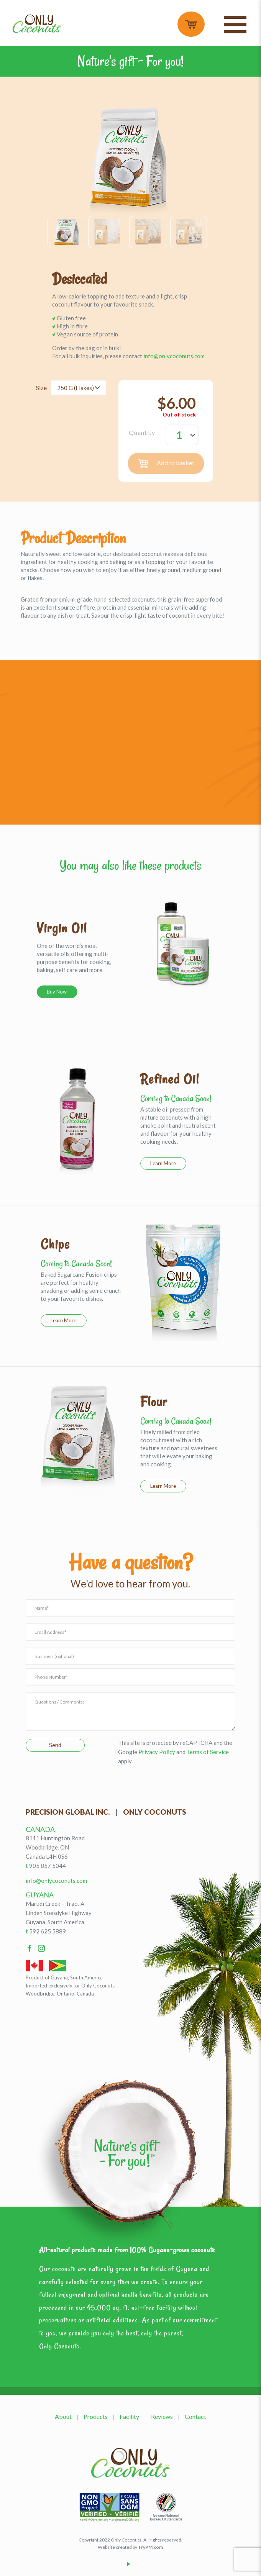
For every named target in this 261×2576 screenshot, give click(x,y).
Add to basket (165, 463)
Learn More (163, 1163)
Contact (195, 2416)
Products (96, 2416)
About (63, 2416)
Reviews (162, 2416)
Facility (129, 2416)
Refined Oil (169, 1079)
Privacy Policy (156, 1751)
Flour (153, 1401)
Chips (55, 1244)
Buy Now (57, 992)
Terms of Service (208, 1751)
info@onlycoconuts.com (174, 356)
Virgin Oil (62, 928)
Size (41, 387)
